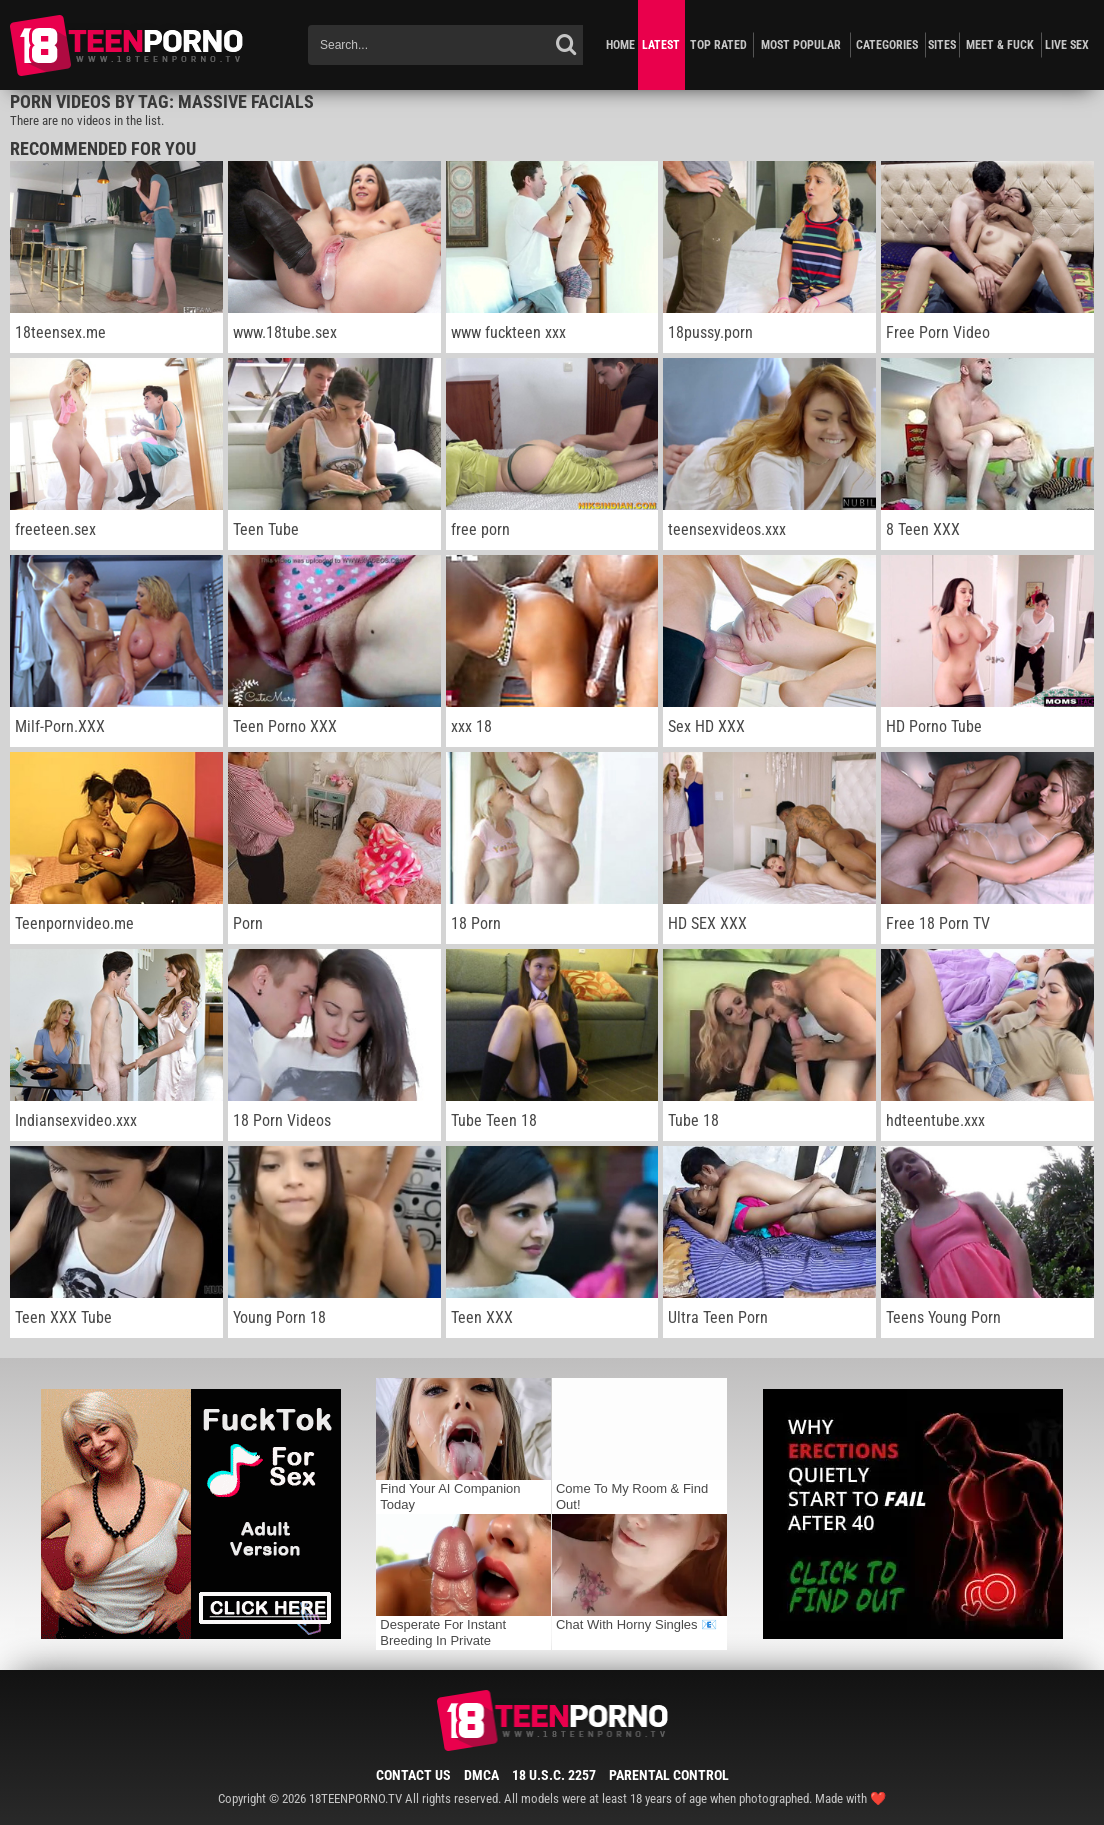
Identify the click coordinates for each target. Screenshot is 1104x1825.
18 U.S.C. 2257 (554, 1775)
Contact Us (413, 1775)
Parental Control (669, 1775)
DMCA (481, 1775)
